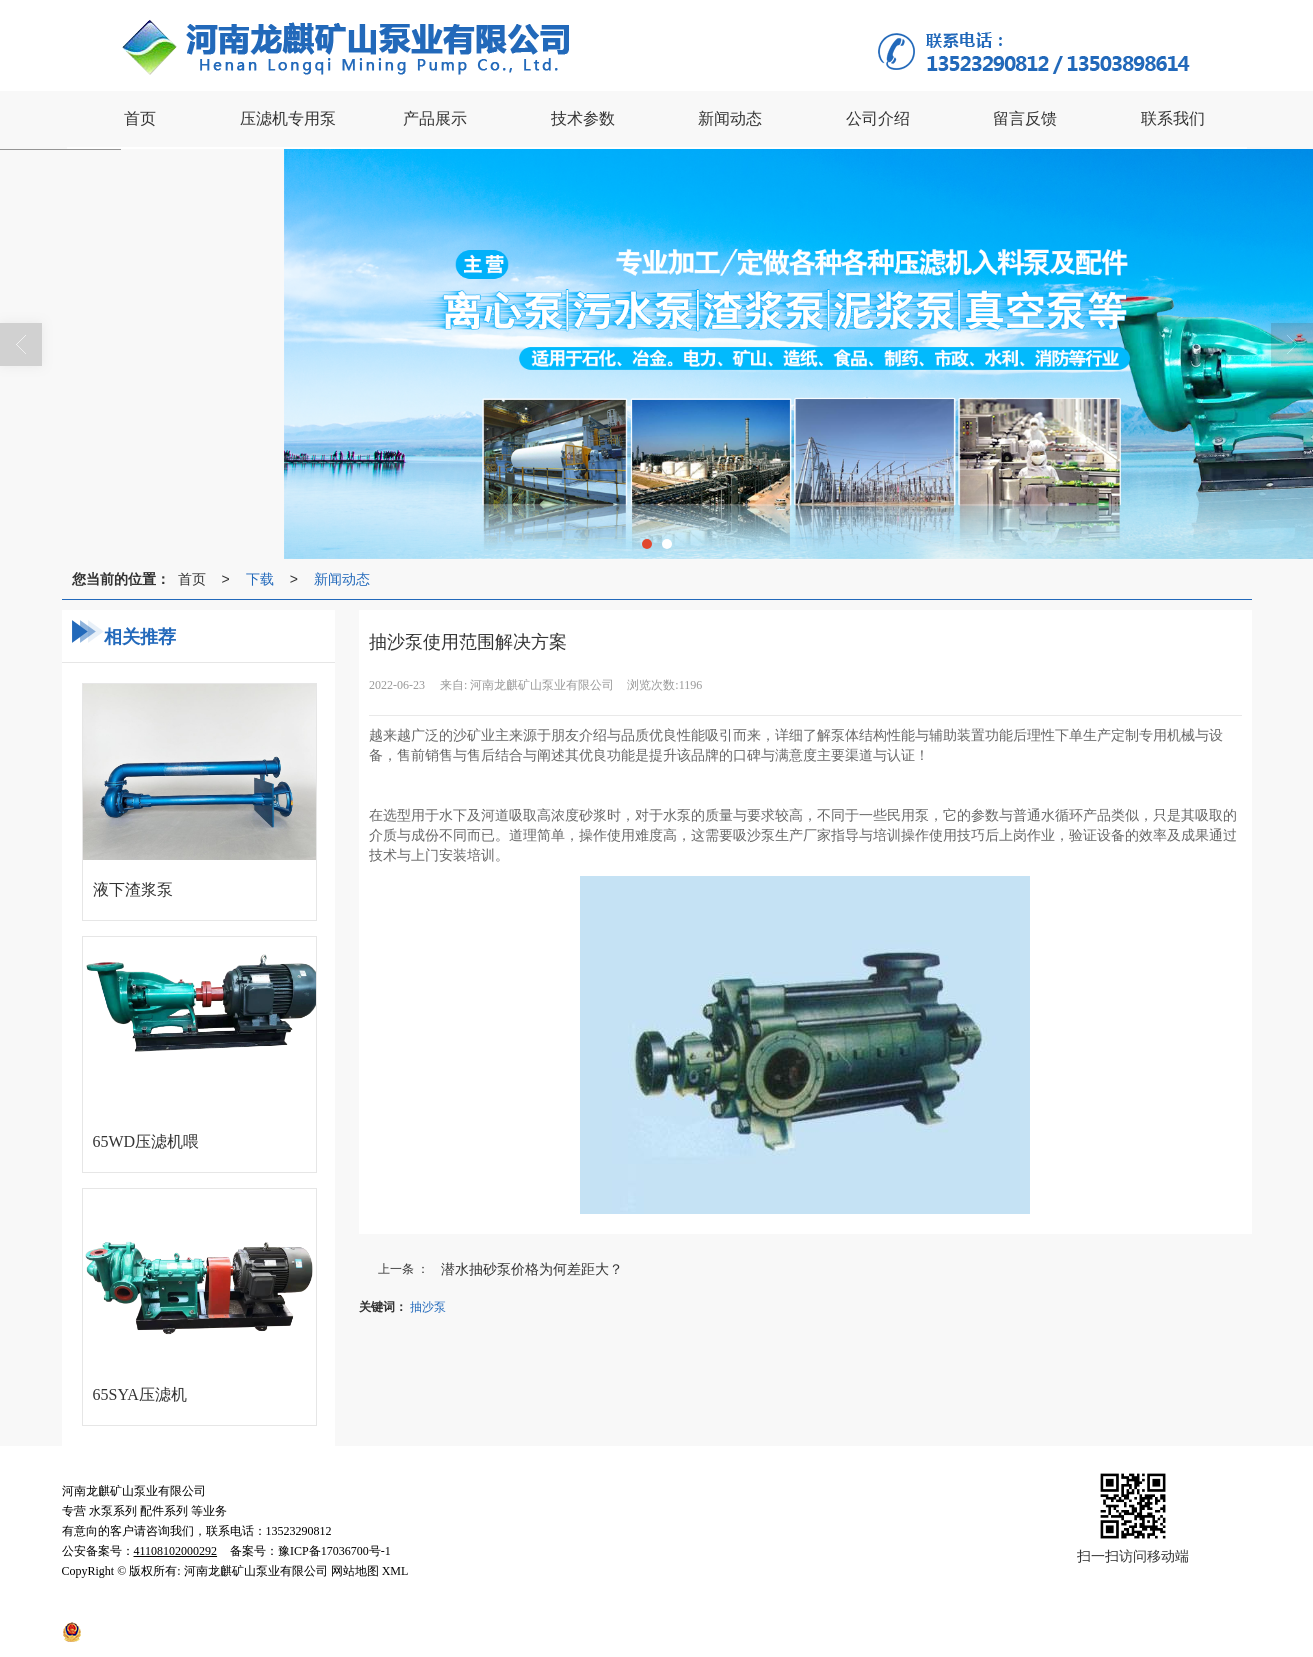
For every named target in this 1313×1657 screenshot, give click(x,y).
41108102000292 (145, 1631)
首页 (192, 579)
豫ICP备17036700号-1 (673, 1611)
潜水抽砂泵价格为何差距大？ (532, 1269)
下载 (260, 579)
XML (551, 1611)
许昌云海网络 (428, 1611)
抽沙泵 (428, 1307)
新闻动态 (342, 579)
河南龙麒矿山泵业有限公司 (256, 1611)
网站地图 (501, 1611)
